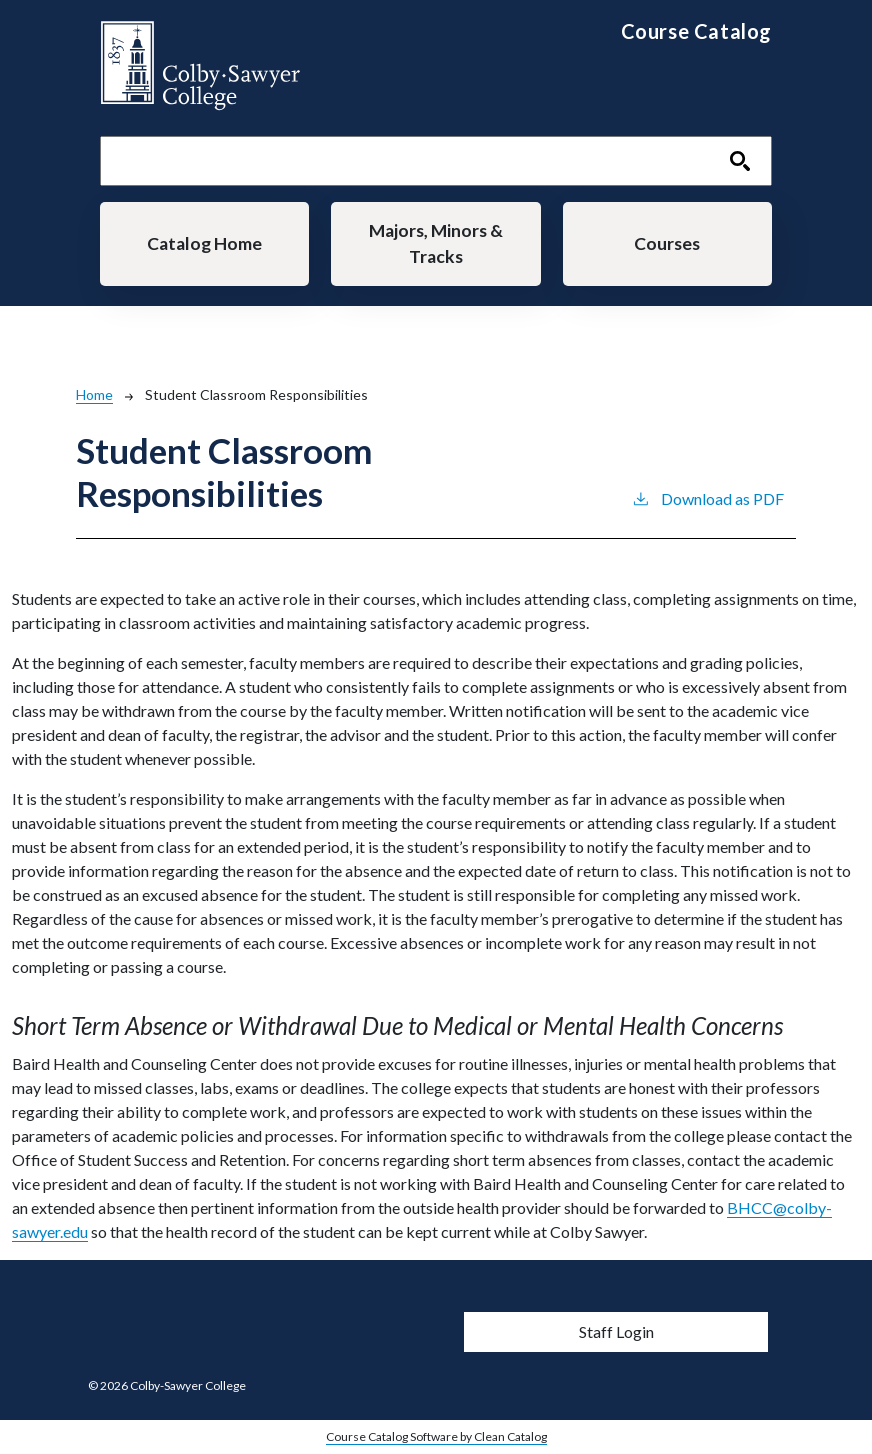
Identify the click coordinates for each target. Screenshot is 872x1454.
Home (94, 394)
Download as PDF (707, 497)
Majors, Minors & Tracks (436, 243)
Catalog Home (204, 243)
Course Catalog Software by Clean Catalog (436, 1436)
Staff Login (616, 1331)
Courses (667, 243)
